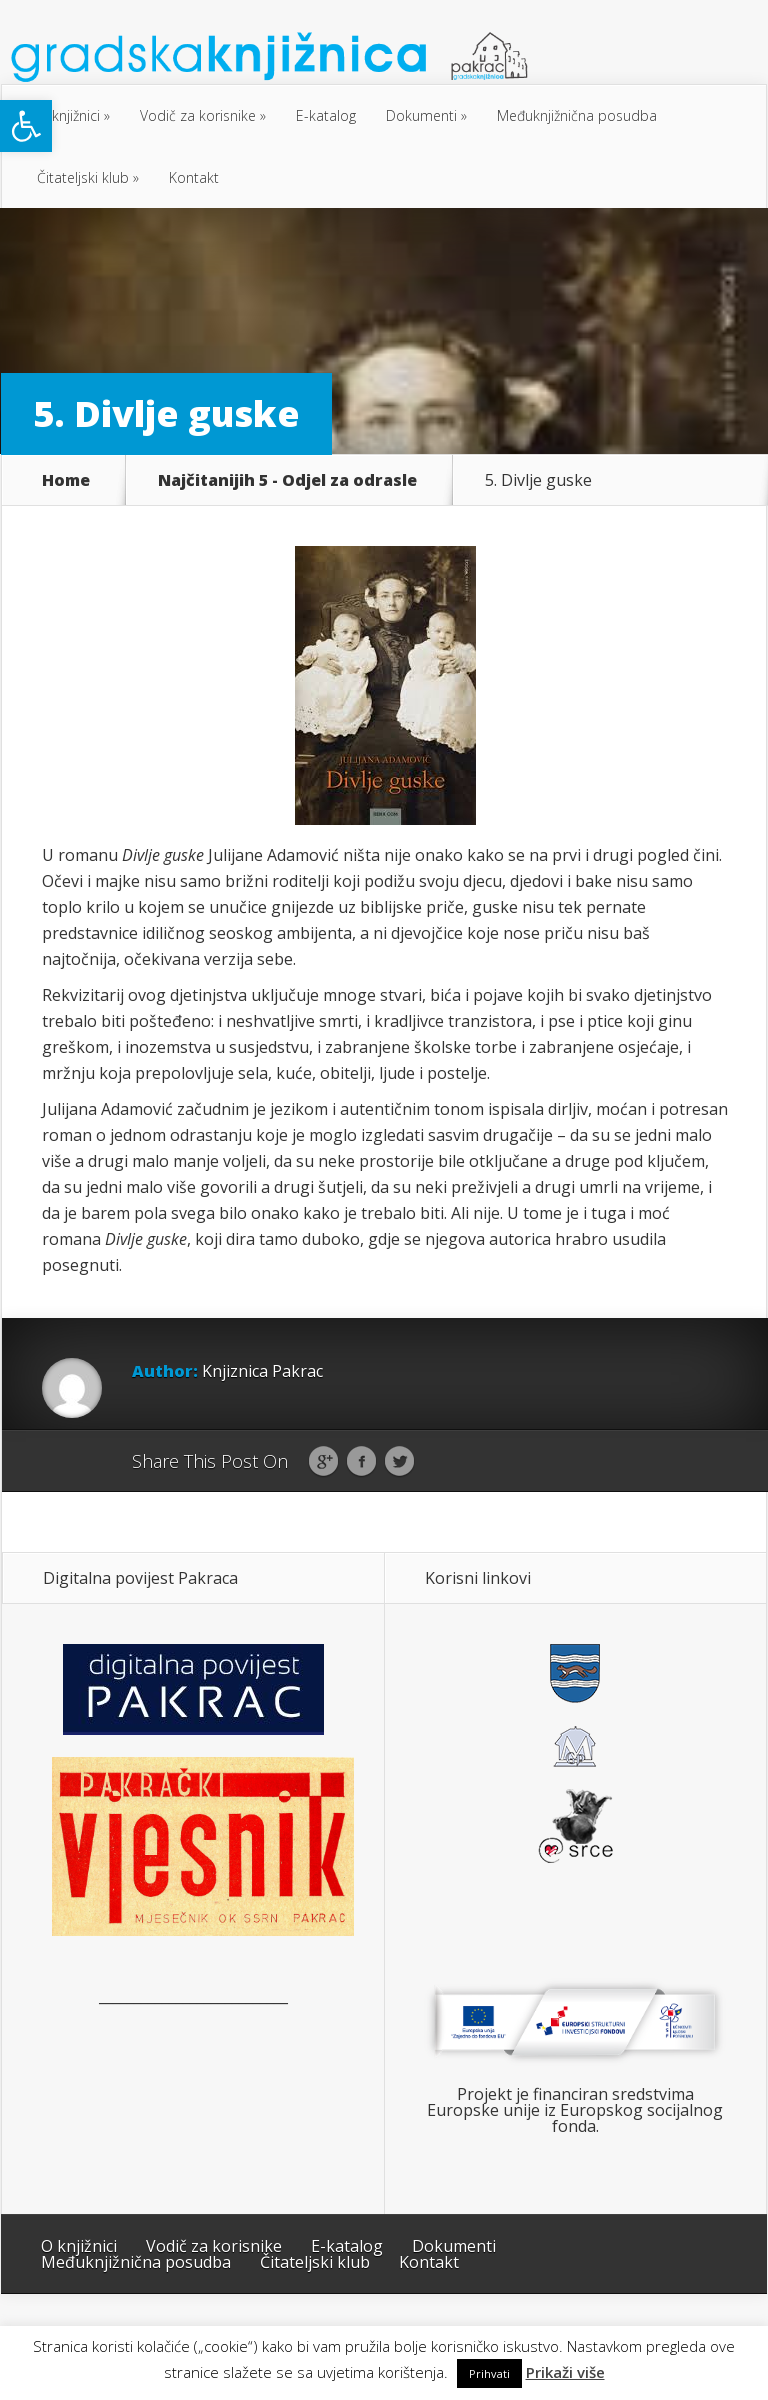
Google (323, 1462)
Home (66, 480)
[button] (26, 126)
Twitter (399, 1462)
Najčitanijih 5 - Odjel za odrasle (287, 480)
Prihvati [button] (489, 2373)
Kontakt (194, 177)
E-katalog (326, 115)
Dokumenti (421, 115)
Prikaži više (565, 2372)
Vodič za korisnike (198, 115)
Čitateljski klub (83, 177)
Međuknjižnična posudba (577, 115)
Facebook (361, 1462)
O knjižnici (68, 115)
